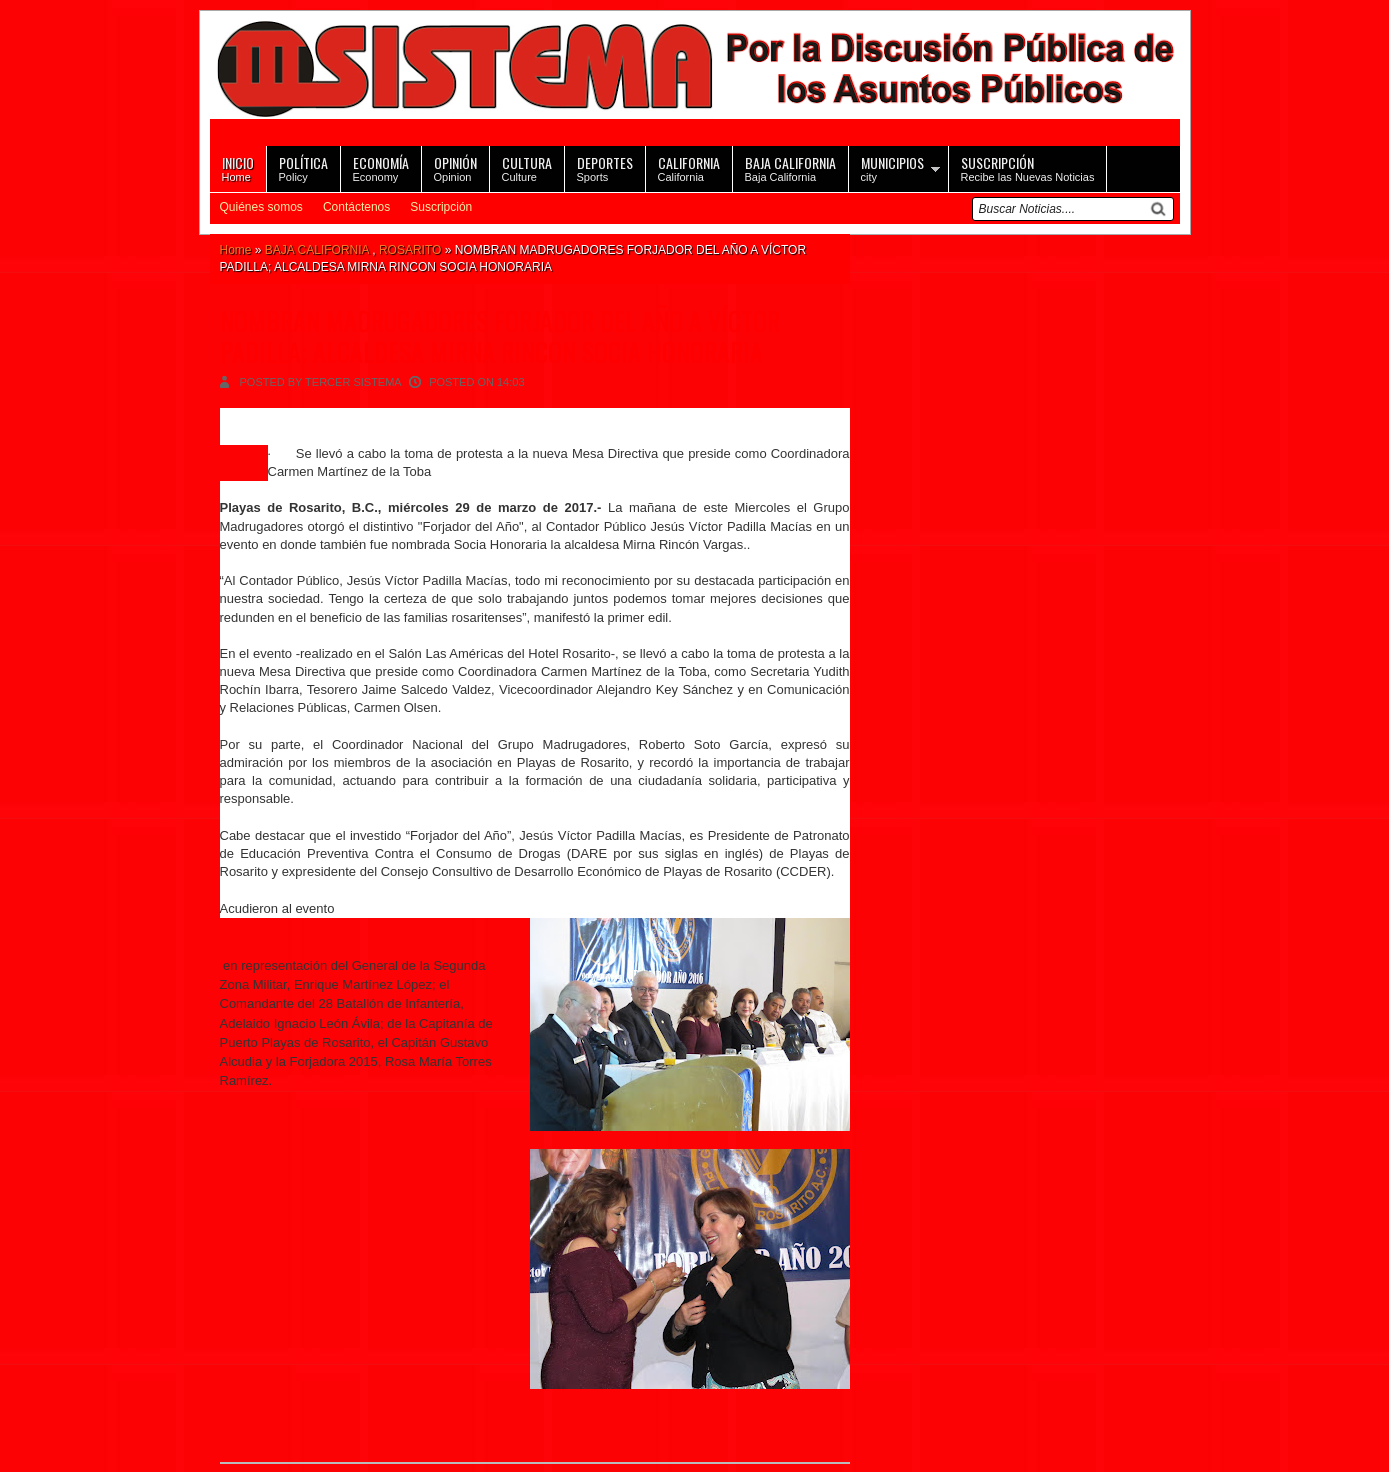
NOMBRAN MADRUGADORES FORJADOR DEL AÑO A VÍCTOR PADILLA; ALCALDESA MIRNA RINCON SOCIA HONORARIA (500, 336)
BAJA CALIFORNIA (317, 250)
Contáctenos (356, 207)
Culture (527, 167)
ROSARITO (410, 250)
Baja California (790, 167)
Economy (381, 167)
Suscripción (441, 207)
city (892, 167)
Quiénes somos (261, 207)
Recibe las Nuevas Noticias (1028, 167)
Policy (303, 167)
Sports (605, 167)
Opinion (455, 167)
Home (238, 167)
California (689, 167)
